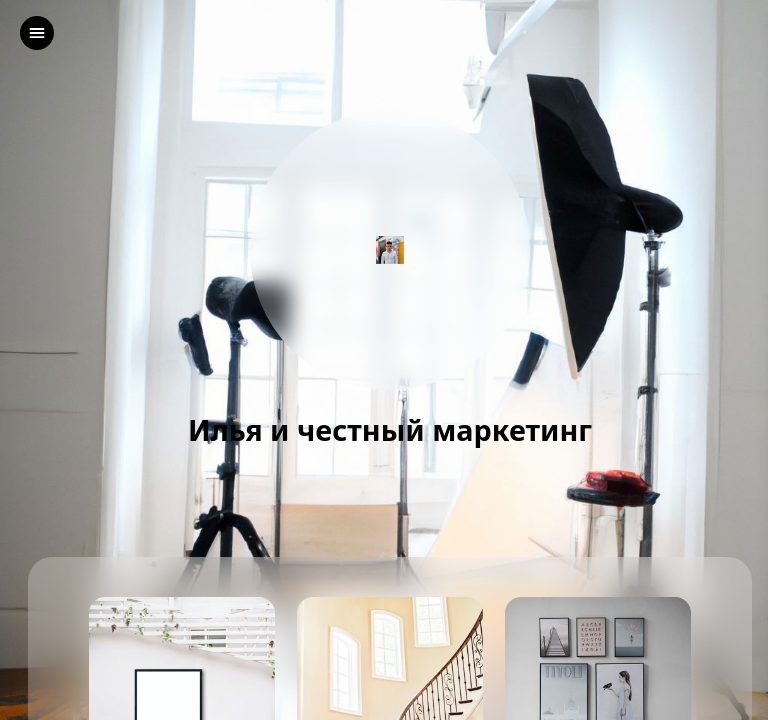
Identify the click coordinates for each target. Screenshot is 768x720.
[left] (37, 33)
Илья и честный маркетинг (390, 430)
